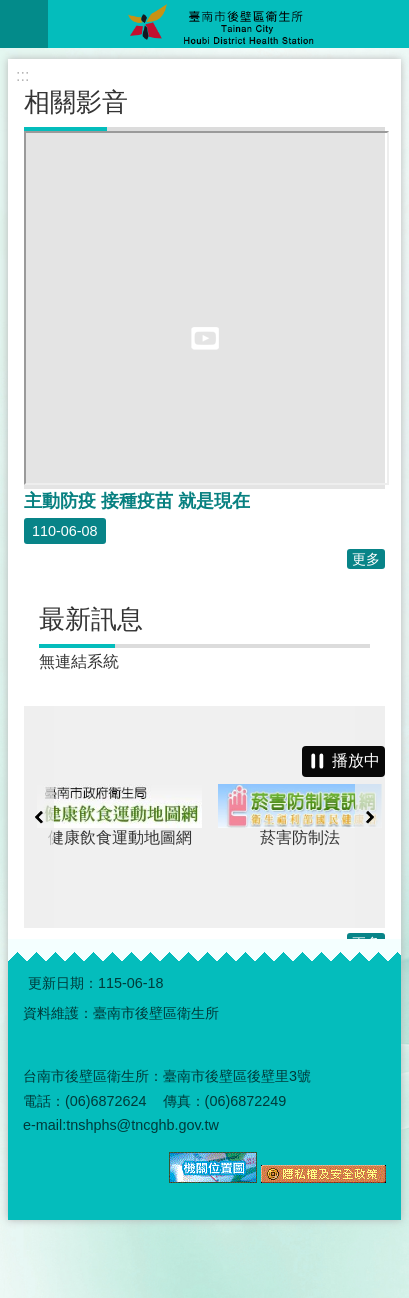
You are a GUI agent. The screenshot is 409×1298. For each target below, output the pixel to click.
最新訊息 (91, 619)
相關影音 (76, 102)
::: (22, 75)
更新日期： (63, 983)
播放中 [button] (356, 760)
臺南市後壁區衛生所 (228, 24)
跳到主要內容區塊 (10, 10)
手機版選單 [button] (24, 24)
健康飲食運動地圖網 (162, 815)
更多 (366, 559)
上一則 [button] (39, 817)
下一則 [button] (370, 817)
